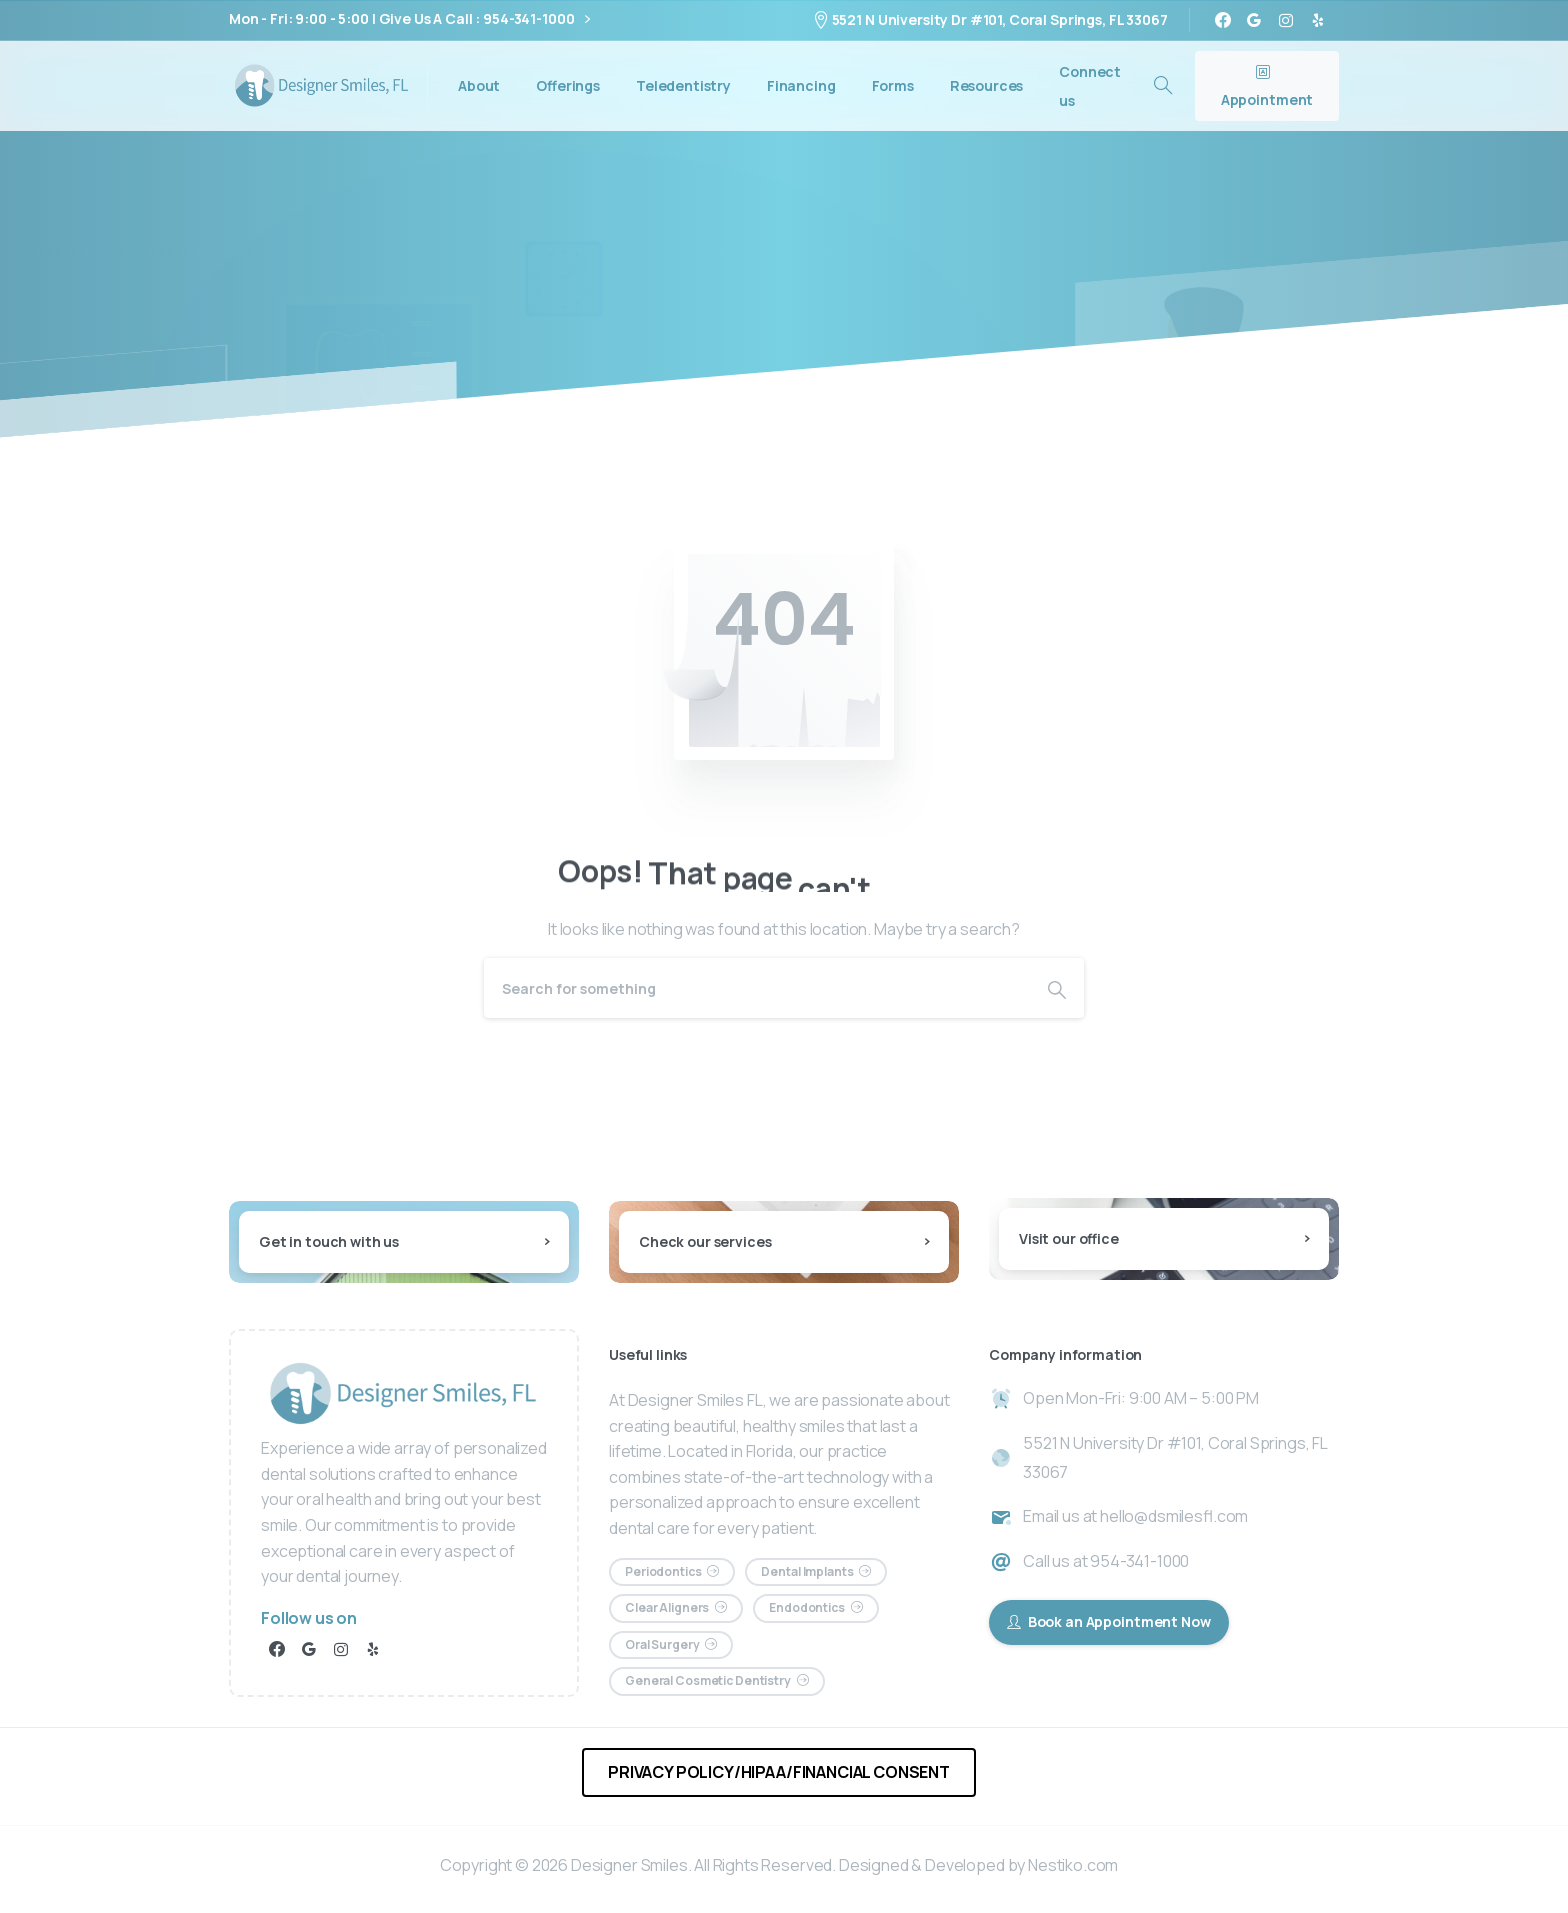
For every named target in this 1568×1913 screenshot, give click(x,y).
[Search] (757, 988)
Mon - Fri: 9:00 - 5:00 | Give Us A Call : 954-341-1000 (409, 19)
